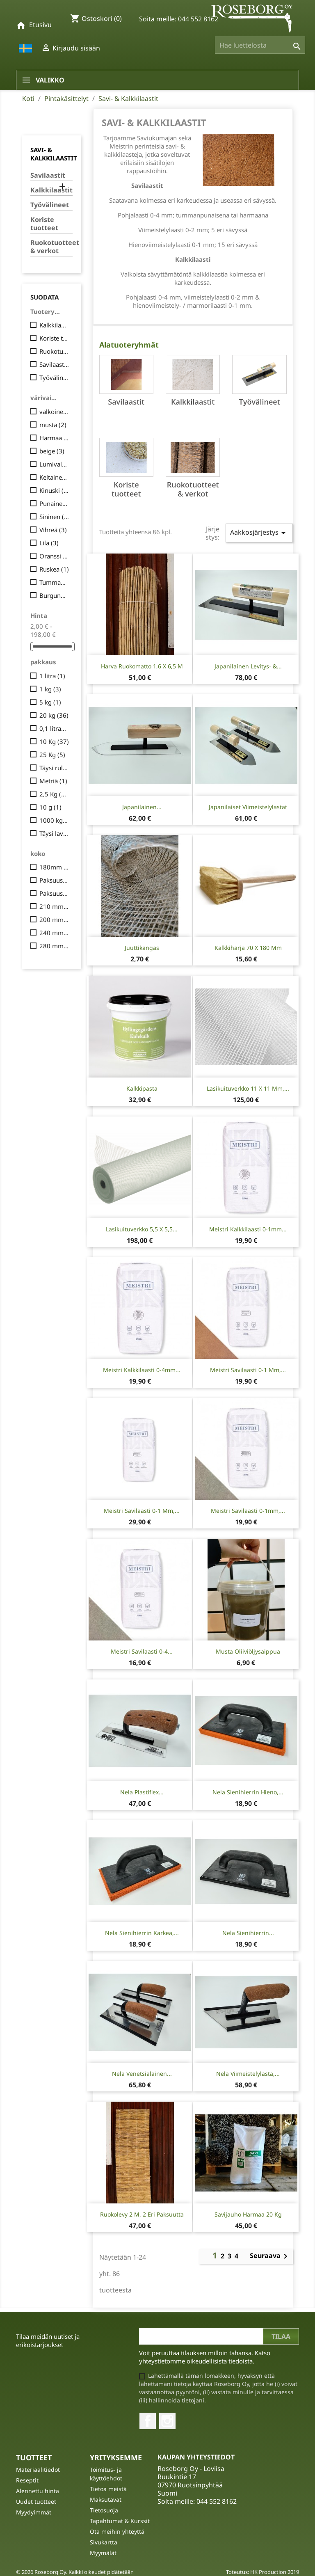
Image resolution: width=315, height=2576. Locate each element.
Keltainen (54, 477)
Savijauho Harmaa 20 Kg (248, 2214)
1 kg (50, 689)
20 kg (53, 715)
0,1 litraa (54, 728)
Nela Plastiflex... (142, 1792)
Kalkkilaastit (51, 190)
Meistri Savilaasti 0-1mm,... (248, 1510)
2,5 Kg (54, 794)
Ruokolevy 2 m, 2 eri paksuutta (142, 2214)
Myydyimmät (33, 2512)
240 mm (54, 933)
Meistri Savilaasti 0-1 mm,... (248, 1370)
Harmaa (54, 438)
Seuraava (270, 2256)
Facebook (147, 2421)
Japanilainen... (142, 807)
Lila (49, 543)
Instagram (167, 2421)
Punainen (54, 503)
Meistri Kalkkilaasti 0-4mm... (141, 1370)
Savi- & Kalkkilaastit (53, 154)
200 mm (54, 919)
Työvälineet (49, 205)
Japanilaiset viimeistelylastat (248, 807)
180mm (54, 867)
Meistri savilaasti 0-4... (142, 1651)
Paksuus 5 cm (54, 893)
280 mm (54, 946)
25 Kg (52, 754)
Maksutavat (105, 2499)
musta (52, 425)
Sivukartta (103, 2542)
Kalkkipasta (142, 1088)
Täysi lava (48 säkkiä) (54, 833)
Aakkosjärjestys (259, 533)
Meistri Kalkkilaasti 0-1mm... (248, 1229)
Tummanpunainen (54, 582)
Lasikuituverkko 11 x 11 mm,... (248, 1088)
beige (51, 451)
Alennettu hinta (37, 2491)
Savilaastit (47, 175)
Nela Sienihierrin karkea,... (142, 1933)
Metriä (53, 781)
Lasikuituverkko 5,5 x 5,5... (142, 1229)
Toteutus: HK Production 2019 (262, 2572)
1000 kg (54, 820)
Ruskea (54, 569)
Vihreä (53, 530)
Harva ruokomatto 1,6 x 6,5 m (142, 666)
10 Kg (54, 741)
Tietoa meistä (108, 2489)
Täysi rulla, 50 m (54, 768)
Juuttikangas (142, 948)
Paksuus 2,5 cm (54, 880)
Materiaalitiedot (38, 2469)
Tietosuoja (104, 2510)
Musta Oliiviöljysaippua (248, 1651)
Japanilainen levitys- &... (248, 666)
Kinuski (54, 490)
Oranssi (54, 556)
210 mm (54, 906)
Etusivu (40, 24)
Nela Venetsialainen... (142, 2073)
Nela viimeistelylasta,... (248, 2073)
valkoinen (54, 411)
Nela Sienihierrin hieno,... (247, 1792)
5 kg (50, 702)
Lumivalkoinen (54, 464)
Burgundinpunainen (54, 595)
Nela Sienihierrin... (248, 1933)
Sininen (54, 516)
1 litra (52, 676)
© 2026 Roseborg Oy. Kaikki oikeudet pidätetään (75, 2572)
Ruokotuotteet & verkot (51, 246)
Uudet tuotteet (36, 2501)
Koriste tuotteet (44, 223)
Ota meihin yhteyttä (117, 2531)
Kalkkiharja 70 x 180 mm (248, 948)
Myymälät (103, 2553)
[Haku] (260, 45)
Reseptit (27, 2480)
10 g (50, 807)
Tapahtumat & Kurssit (120, 2521)
